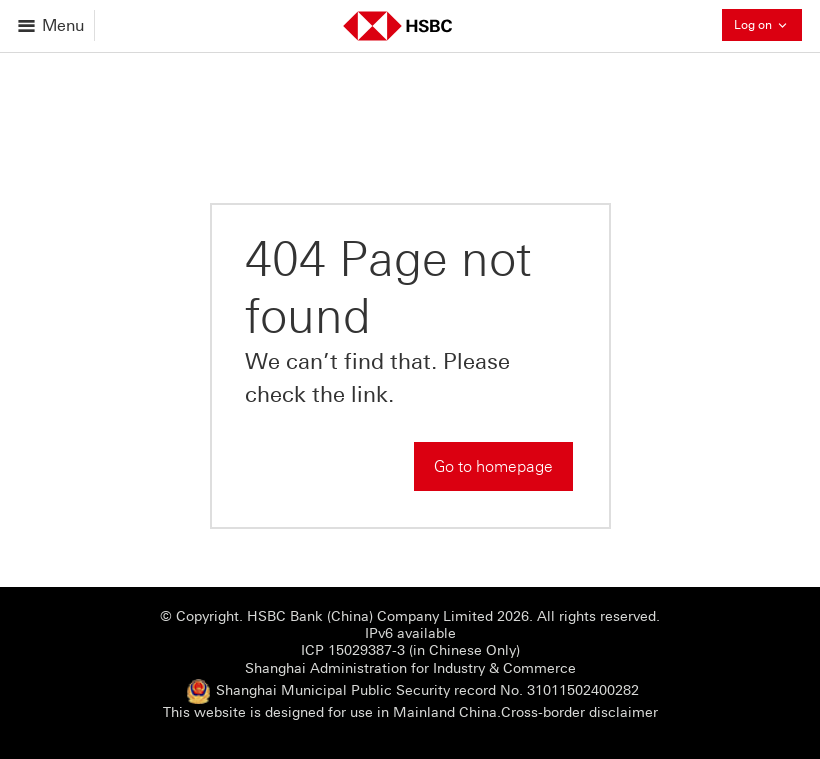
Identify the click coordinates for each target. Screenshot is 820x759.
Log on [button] (768, 24)
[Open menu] (52, 25)
